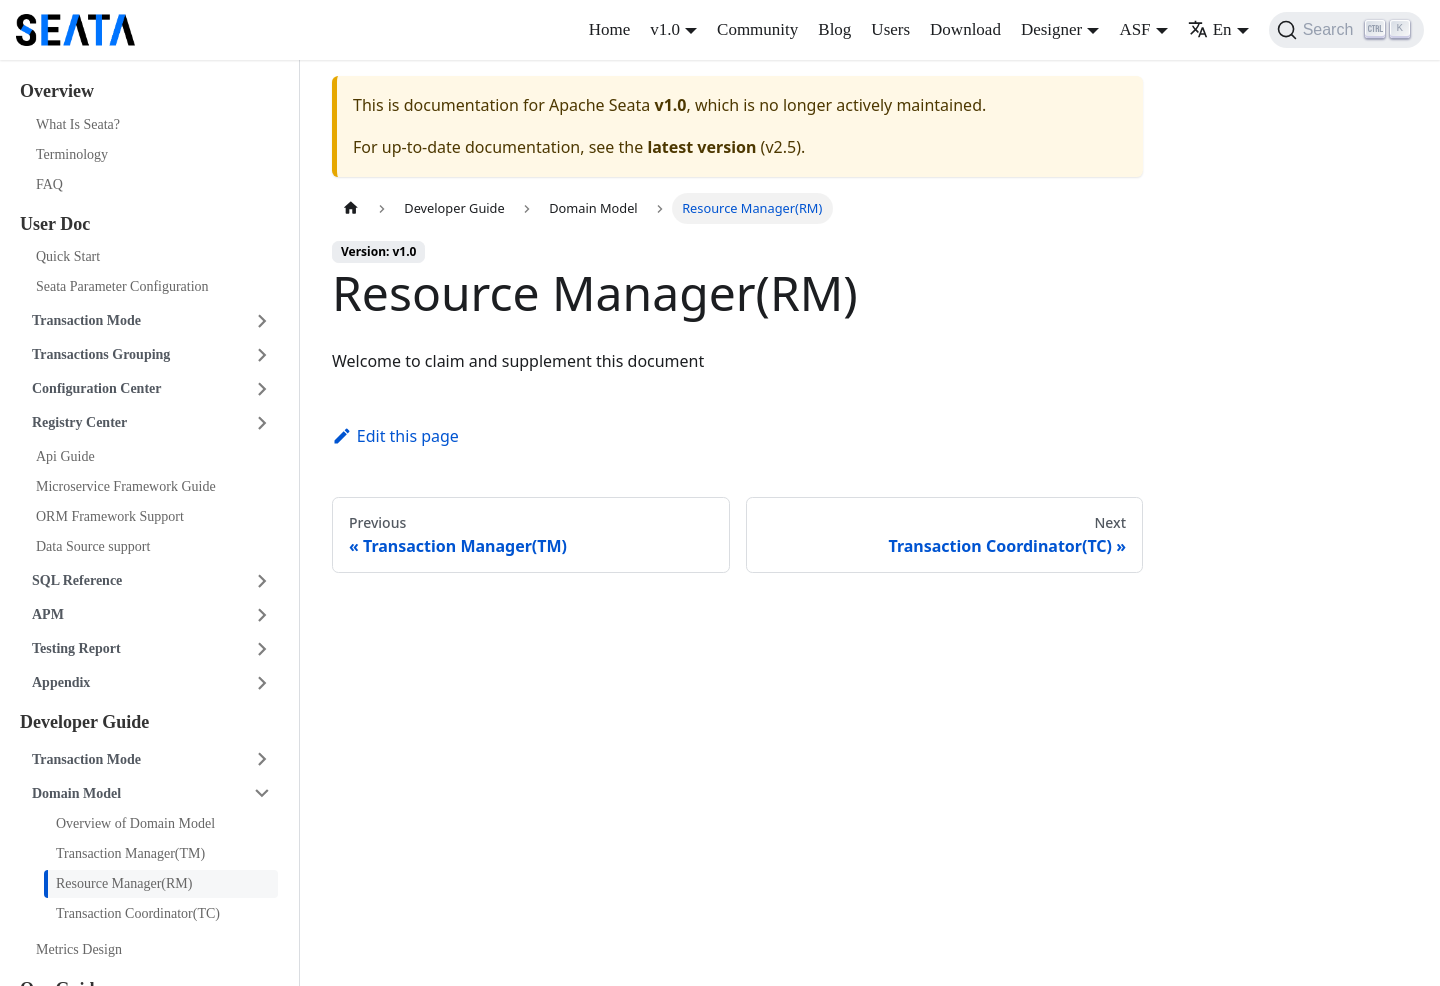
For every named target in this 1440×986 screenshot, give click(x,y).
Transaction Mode (86, 320)
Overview (57, 91)
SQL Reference (77, 580)
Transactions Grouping (101, 354)
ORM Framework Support (110, 516)
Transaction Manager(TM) (130, 853)
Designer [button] (1051, 29)
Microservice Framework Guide (126, 486)
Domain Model (76, 793)
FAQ (49, 184)
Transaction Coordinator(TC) (138, 913)
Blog (834, 29)
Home (610, 29)
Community (757, 29)
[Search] (1346, 30)
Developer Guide (84, 722)
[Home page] (351, 208)
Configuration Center (97, 388)
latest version (701, 147)
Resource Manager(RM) (124, 883)
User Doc (55, 224)
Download (965, 29)
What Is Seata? (78, 124)
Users (890, 29)
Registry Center (79, 422)
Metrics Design (79, 949)
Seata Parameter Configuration (122, 286)
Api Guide (65, 456)
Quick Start (68, 256)
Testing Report (76, 648)
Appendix (61, 682)
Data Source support (93, 546)
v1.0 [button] (665, 29)
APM (48, 614)
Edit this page (395, 436)
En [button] (1210, 29)
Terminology (72, 154)
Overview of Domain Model (135, 823)
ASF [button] (1134, 29)
